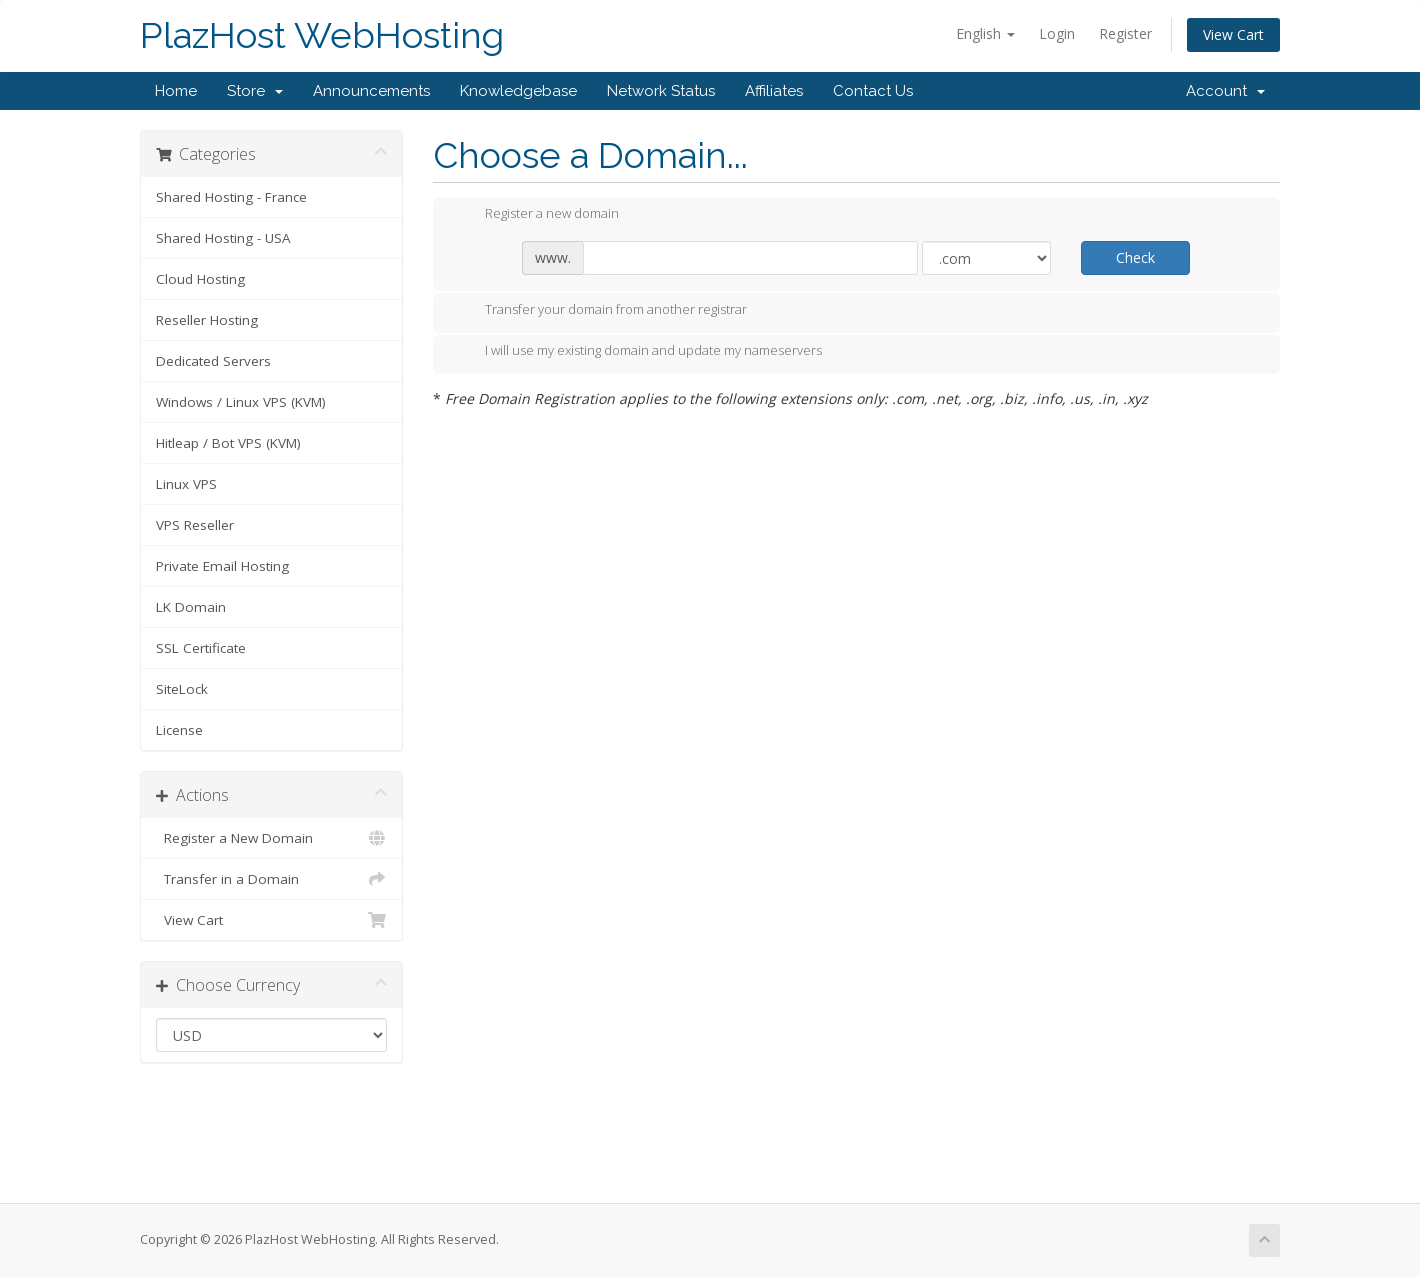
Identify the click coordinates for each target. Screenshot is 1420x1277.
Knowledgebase (518, 91)
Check (1135, 257)
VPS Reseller (195, 525)
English (985, 33)
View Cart (1233, 34)
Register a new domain (536, 215)
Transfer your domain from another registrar (600, 311)
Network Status (661, 91)
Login (1057, 33)
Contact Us (873, 91)
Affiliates (774, 91)
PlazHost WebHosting (322, 35)
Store (255, 91)
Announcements (371, 91)
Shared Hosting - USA (223, 238)
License (179, 730)
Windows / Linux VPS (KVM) (241, 402)
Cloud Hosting (200, 279)
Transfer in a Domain (271, 879)
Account (1225, 91)
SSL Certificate (201, 648)
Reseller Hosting (207, 320)
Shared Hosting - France (231, 197)
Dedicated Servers (213, 361)
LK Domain (191, 607)
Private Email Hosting (222, 566)
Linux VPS (186, 484)
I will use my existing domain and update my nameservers (637, 352)
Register (1125, 33)
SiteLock (182, 689)
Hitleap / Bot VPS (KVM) (228, 443)
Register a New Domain (271, 838)
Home (176, 91)
